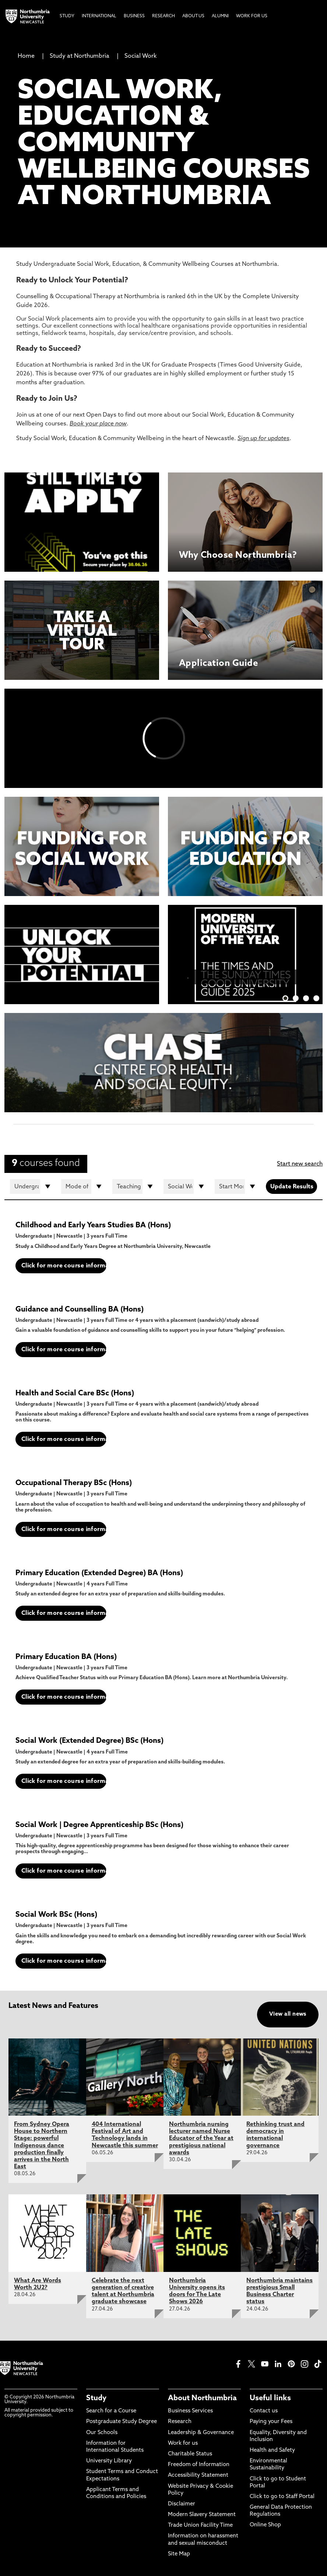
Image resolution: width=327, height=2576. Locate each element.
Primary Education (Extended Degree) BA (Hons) (99, 1573)
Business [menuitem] (134, 16)
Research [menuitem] (163, 16)
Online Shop (265, 2525)
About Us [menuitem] (193, 16)
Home (26, 56)
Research (179, 2422)
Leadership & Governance (201, 2433)
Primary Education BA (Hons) (66, 1657)
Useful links (270, 2398)
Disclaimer (181, 2504)
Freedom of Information (198, 2465)
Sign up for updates (263, 439)
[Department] (186, 1186)
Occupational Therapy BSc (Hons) (73, 1483)
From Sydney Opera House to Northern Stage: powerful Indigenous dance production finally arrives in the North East (41, 2146)
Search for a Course (111, 2411)
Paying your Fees (271, 2422)
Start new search (300, 1164)
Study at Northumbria (79, 56)
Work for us (183, 2443)
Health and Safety (272, 2450)
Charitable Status (190, 2454)
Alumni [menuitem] (220, 16)
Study (96, 2398)
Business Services (190, 2411)
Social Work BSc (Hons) (56, 1915)
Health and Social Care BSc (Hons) (74, 1393)
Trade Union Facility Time (200, 2525)
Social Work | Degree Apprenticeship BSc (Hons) (99, 1825)
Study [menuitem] (67, 16)
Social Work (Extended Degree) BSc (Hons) (89, 1741)
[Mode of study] (83, 1186)
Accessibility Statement (198, 2475)
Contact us (264, 2411)
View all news (287, 2014)
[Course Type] (32, 1186)
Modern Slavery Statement (202, 2515)
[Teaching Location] (135, 1186)
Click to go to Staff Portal (282, 2497)
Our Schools (101, 2433)
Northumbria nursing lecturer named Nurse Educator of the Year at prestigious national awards (201, 2139)
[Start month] (237, 1186)
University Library (109, 2461)
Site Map (179, 2554)
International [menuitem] (99, 16)
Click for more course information (63, 1266)
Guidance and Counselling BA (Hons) (79, 1309)
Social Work (140, 56)
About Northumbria (202, 2398)
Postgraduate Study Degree (121, 2422)
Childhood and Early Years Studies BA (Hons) (93, 1225)
